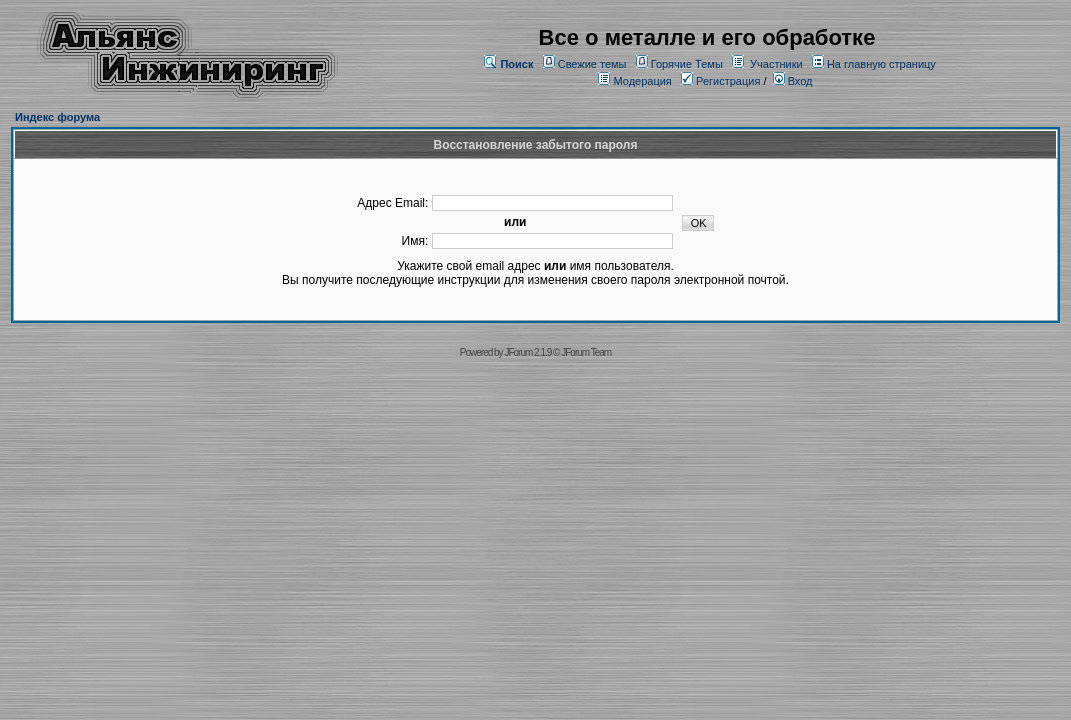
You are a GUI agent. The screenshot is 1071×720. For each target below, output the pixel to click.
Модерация (642, 81)
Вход (793, 81)
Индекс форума (57, 117)
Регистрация (720, 81)
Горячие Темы (687, 64)
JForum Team (586, 352)
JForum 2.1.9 (527, 352)
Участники (776, 64)
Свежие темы (592, 64)
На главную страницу (881, 64)
